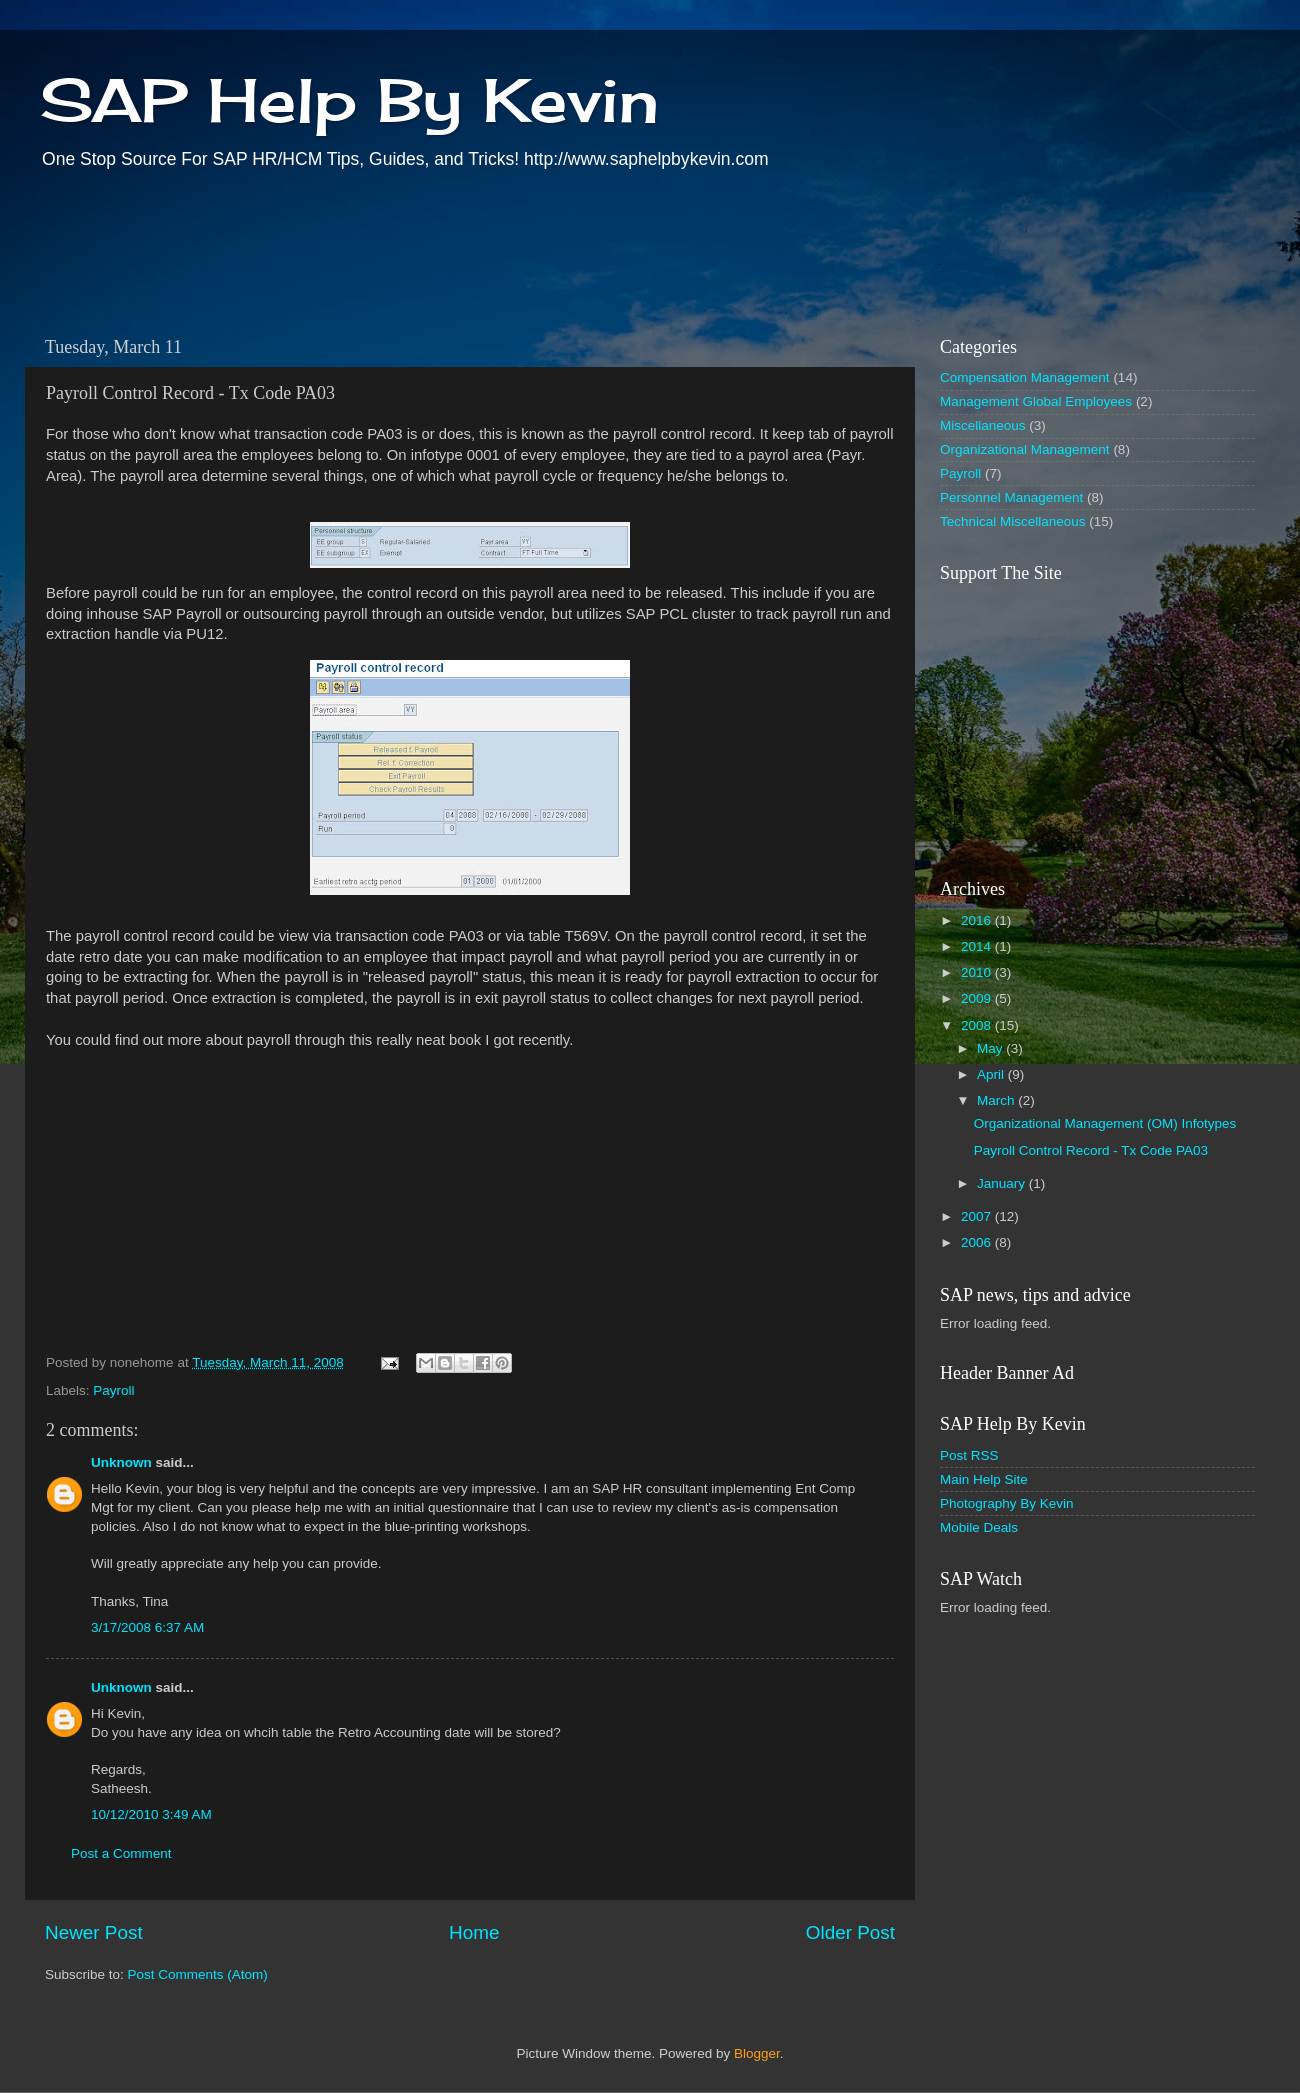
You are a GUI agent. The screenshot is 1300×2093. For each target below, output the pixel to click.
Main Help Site (984, 1479)
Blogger (757, 2053)
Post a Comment (121, 1853)
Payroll (113, 1390)
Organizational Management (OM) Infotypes (1105, 1123)
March (997, 1100)
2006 (978, 1242)
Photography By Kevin (1007, 1503)
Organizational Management (1025, 449)
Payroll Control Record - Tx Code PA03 (1091, 1150)
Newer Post (94, 1932)
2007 (978, 1216)
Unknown (121, 1462)
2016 (978, 920)
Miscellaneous (983, 425)
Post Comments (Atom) (198, 1974)
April (992, 1074)
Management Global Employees (1036, 401)
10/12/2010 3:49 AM (151, 1814)
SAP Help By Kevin (349, 99)
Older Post (850, 1932)
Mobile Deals (979, 1527)
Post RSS (969, 1455)
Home (474, 1932)
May (991, 1048)
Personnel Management (1011, 497)
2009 (978, 998)
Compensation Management (1025, 377)
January (1003, 1183)
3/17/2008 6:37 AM (147, 1627)
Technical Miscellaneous (1013, 521)
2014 (978, 946)
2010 (978, 972)
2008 (978, 1025)
